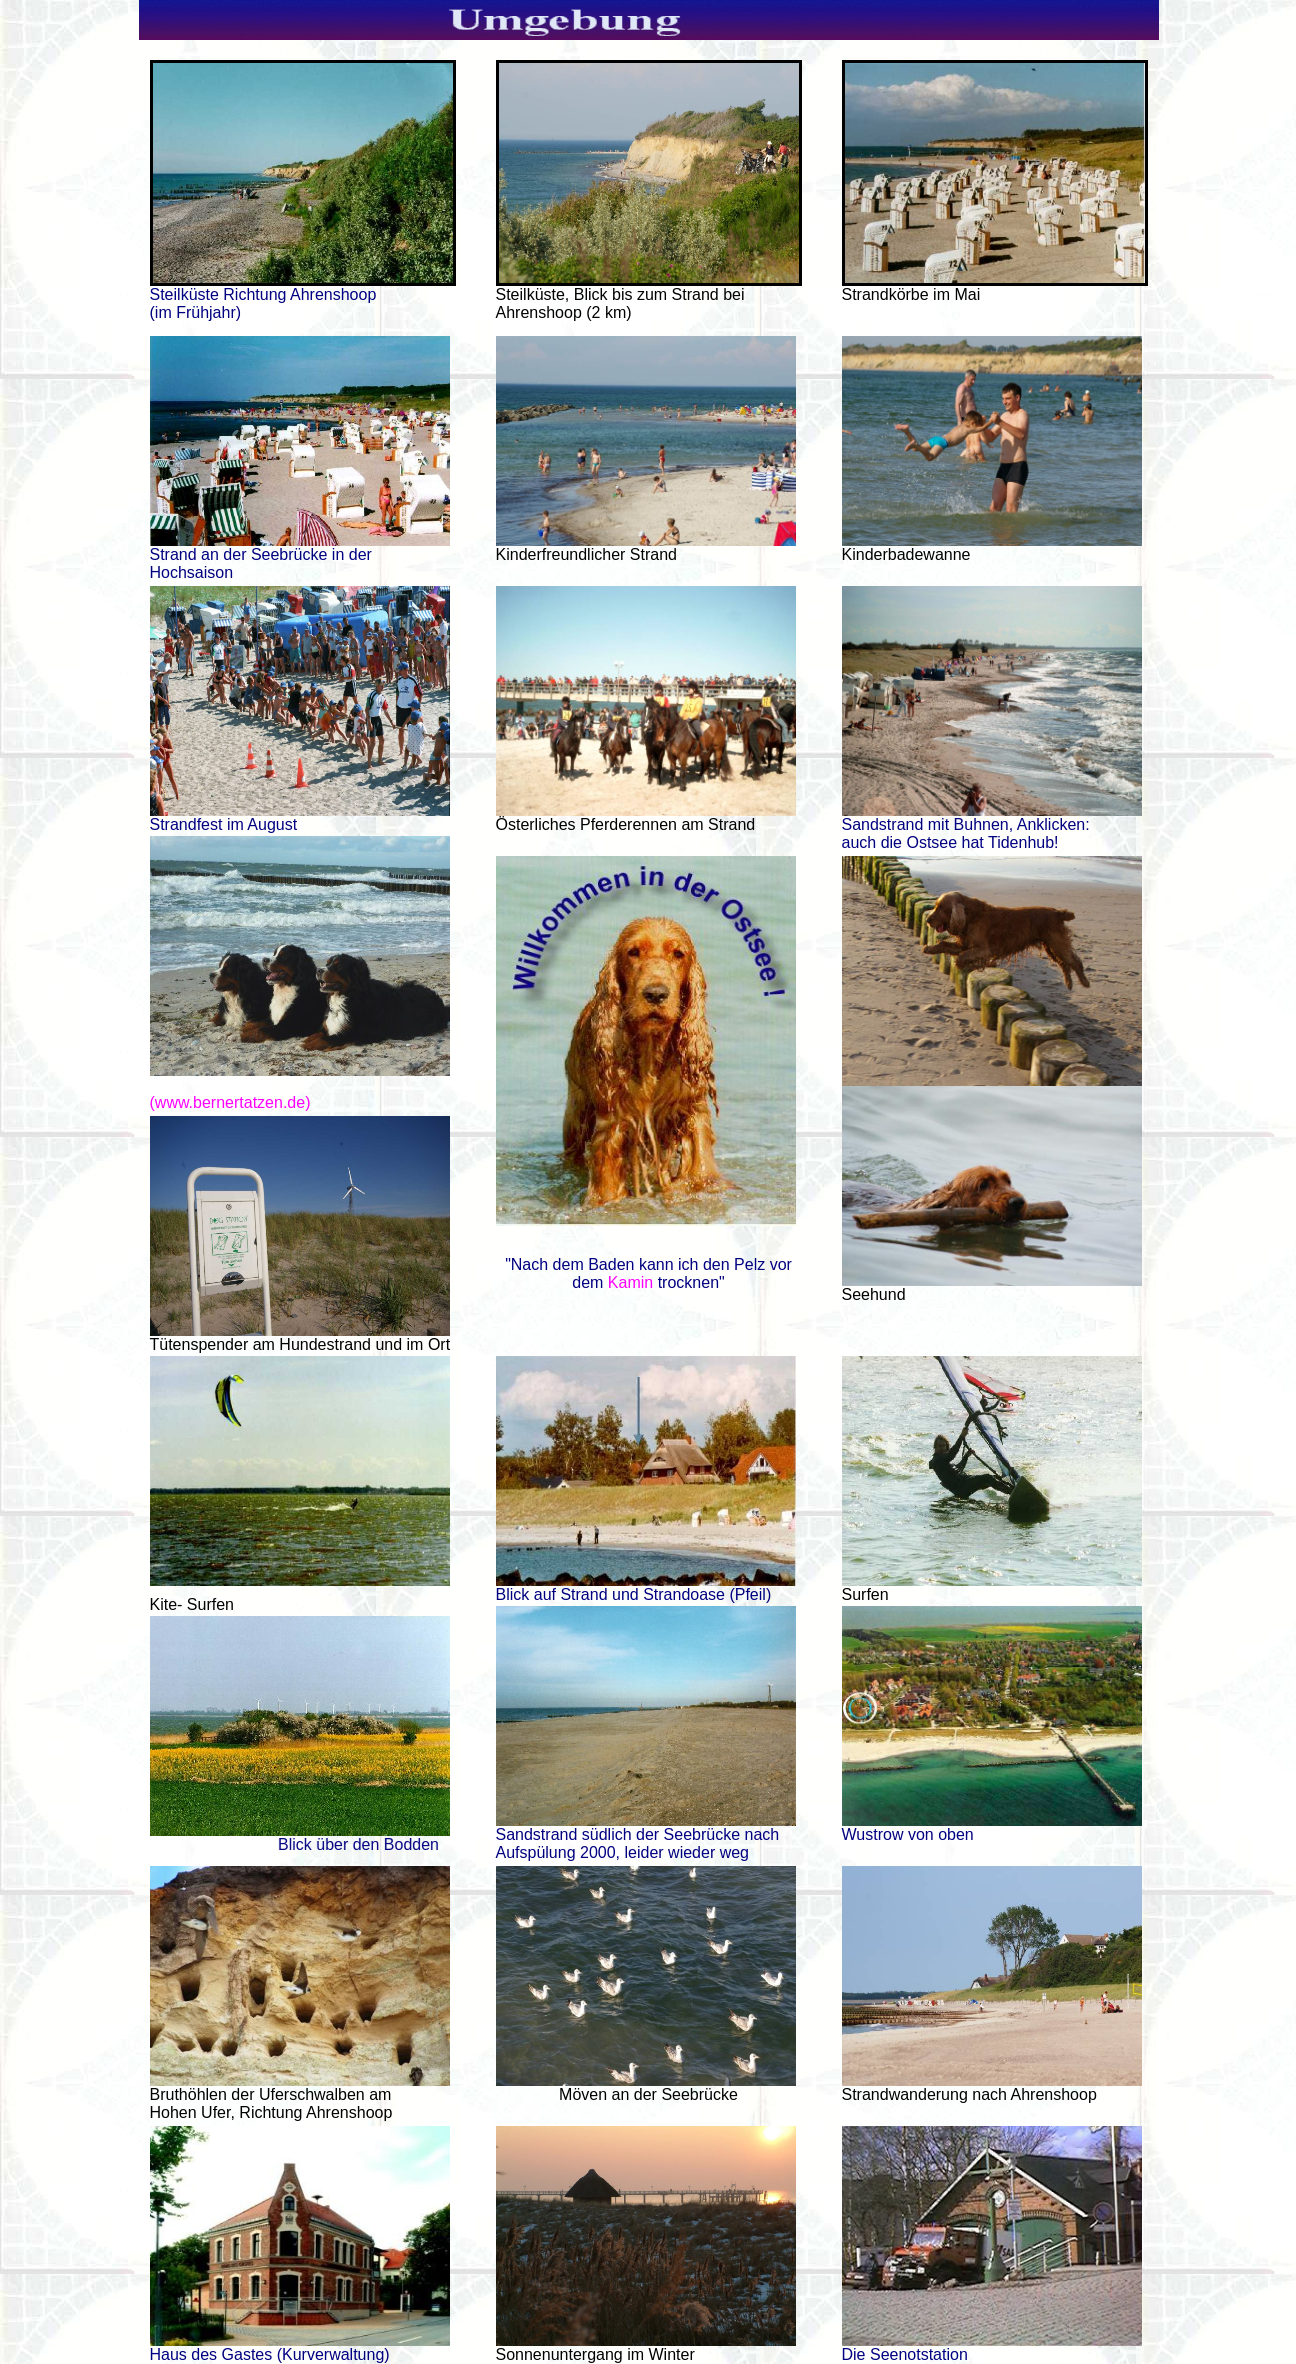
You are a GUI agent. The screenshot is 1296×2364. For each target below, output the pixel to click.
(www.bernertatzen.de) (230, 1102)
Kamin (630, 1282)
